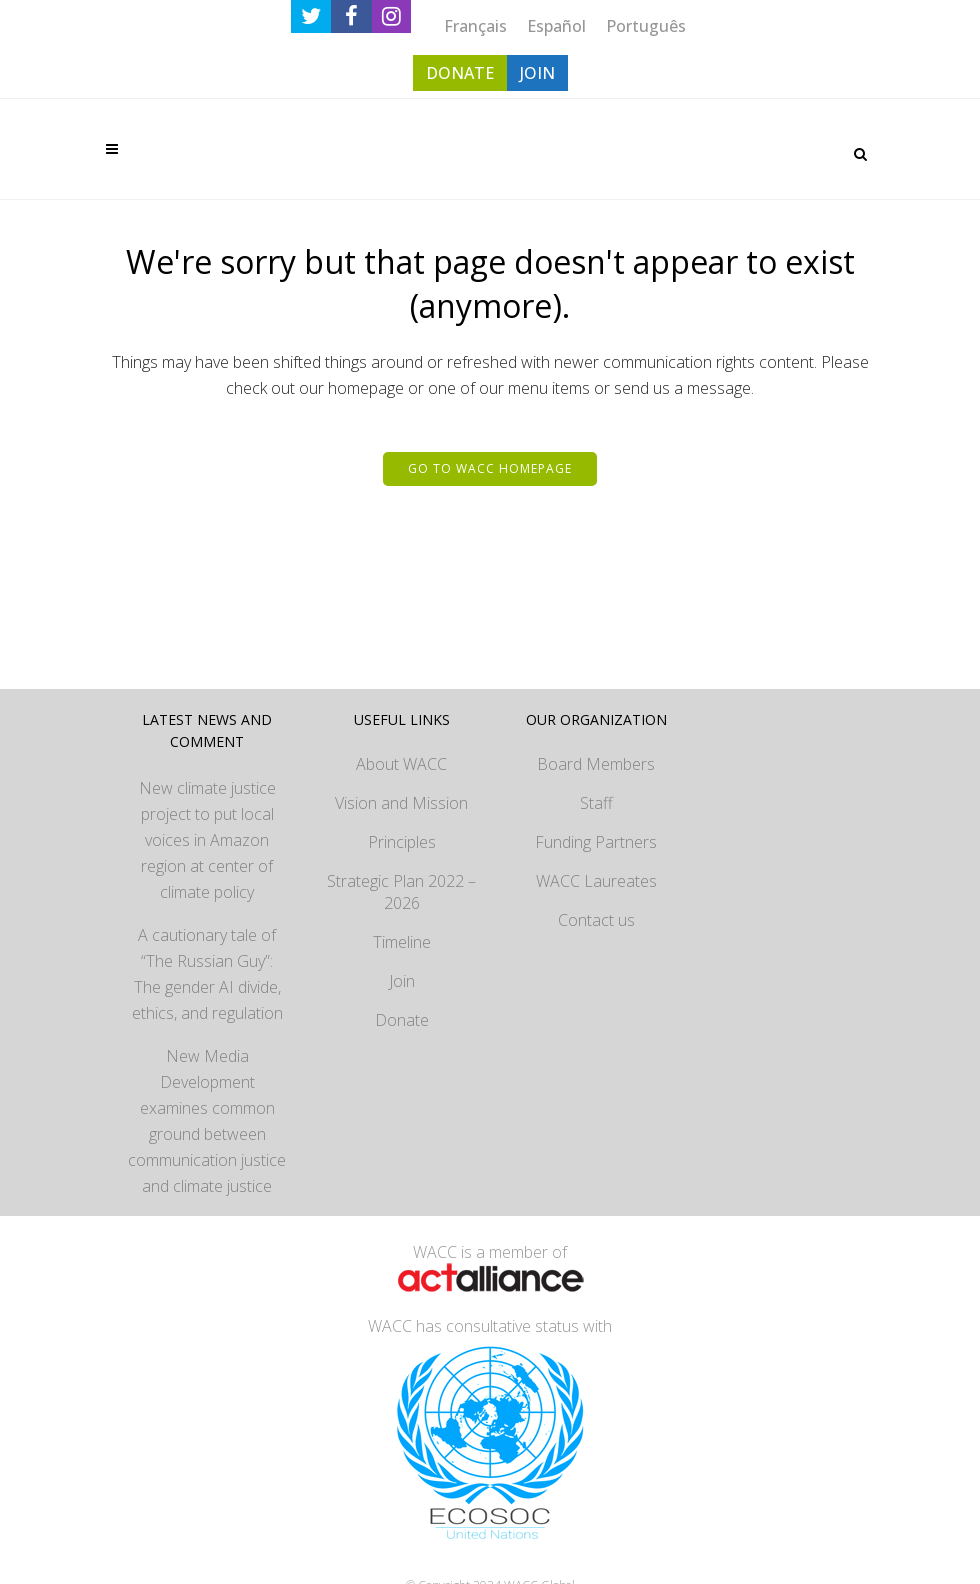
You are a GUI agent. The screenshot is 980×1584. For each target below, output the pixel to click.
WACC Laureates (596, 881)
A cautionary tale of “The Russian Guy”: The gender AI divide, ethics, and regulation (207, 974)
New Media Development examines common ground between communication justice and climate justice (207, 1121)
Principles (402, 842)
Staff (596, 803)
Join (402, 981)
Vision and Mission (401, 803)
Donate (402, 1020)
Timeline (402, 942)
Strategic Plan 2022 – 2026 (401, 892)
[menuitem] (475, 25)
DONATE (460, 73)
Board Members (596, 764)
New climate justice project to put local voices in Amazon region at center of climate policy (207, 840)
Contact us (596, 920)
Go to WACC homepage (490, 468)
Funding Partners (596, 842)
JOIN (537, 73)
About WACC (401, 764)
